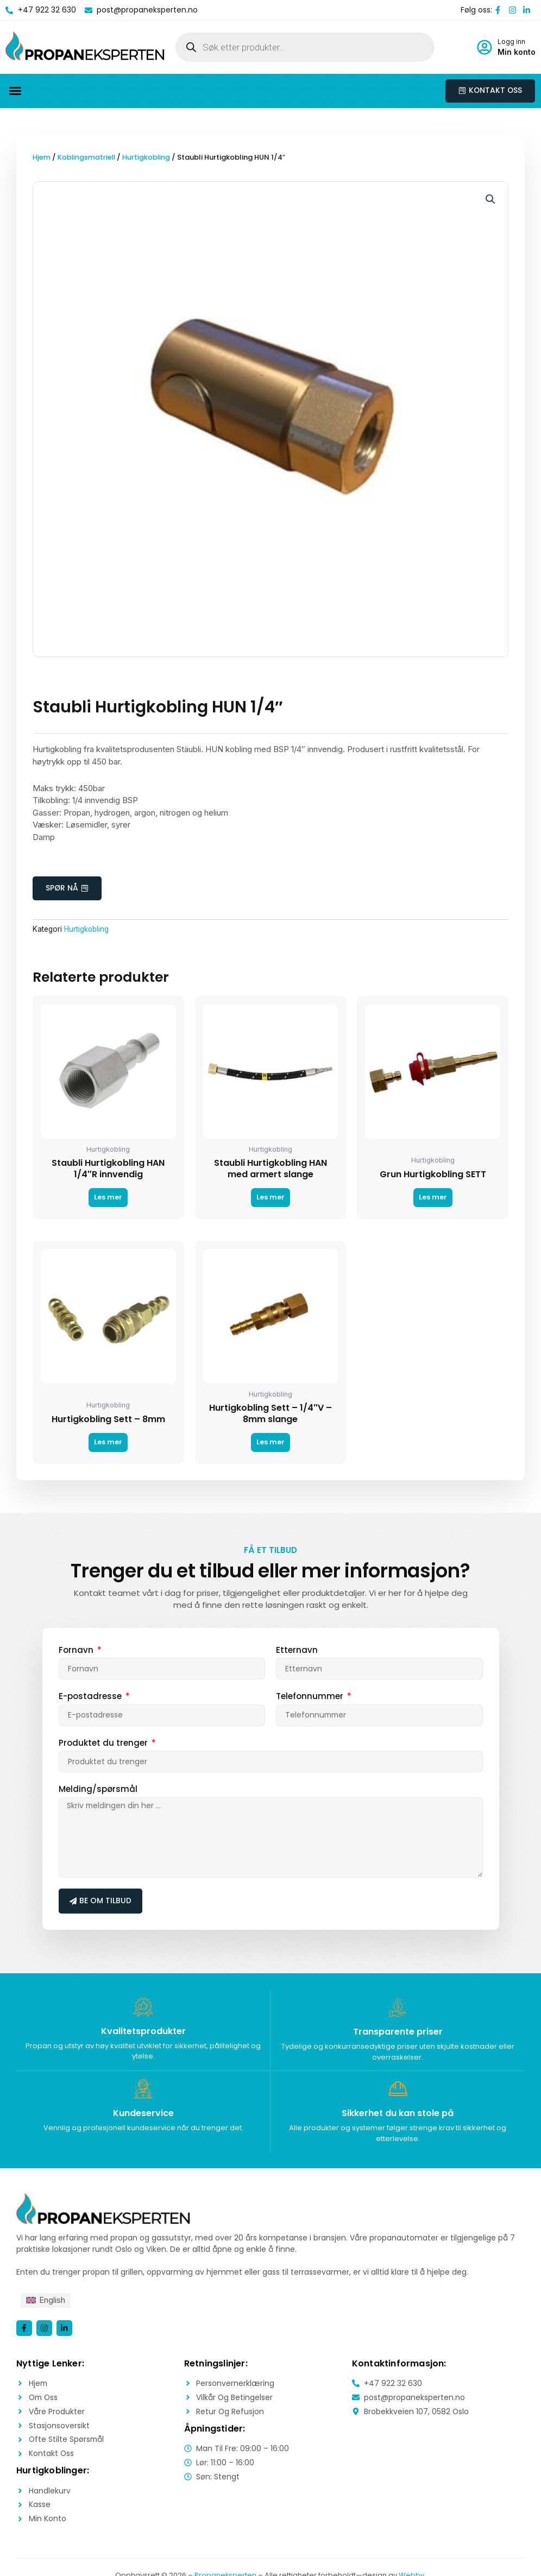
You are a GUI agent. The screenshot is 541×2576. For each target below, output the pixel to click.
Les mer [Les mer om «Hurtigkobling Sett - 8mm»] (108, 1443)
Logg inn (511, 41)
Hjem (42, 158)
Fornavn (77, 1651)
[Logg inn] (484, 47)
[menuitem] (46, 2302)
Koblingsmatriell (87, 158)
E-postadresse (91, 1697)
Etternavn (297, 1651)
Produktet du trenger (104, 1744)
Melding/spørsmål (98, 1790)
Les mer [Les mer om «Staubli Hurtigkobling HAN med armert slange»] (270, 1199)
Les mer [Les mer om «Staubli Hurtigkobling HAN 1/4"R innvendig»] (108, 1199)
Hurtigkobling (148, 158)
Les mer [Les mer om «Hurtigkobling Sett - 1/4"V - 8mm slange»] (270, 1443)
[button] (15, 91)
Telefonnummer (310, 1697)
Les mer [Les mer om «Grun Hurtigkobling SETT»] (433, 1199)
